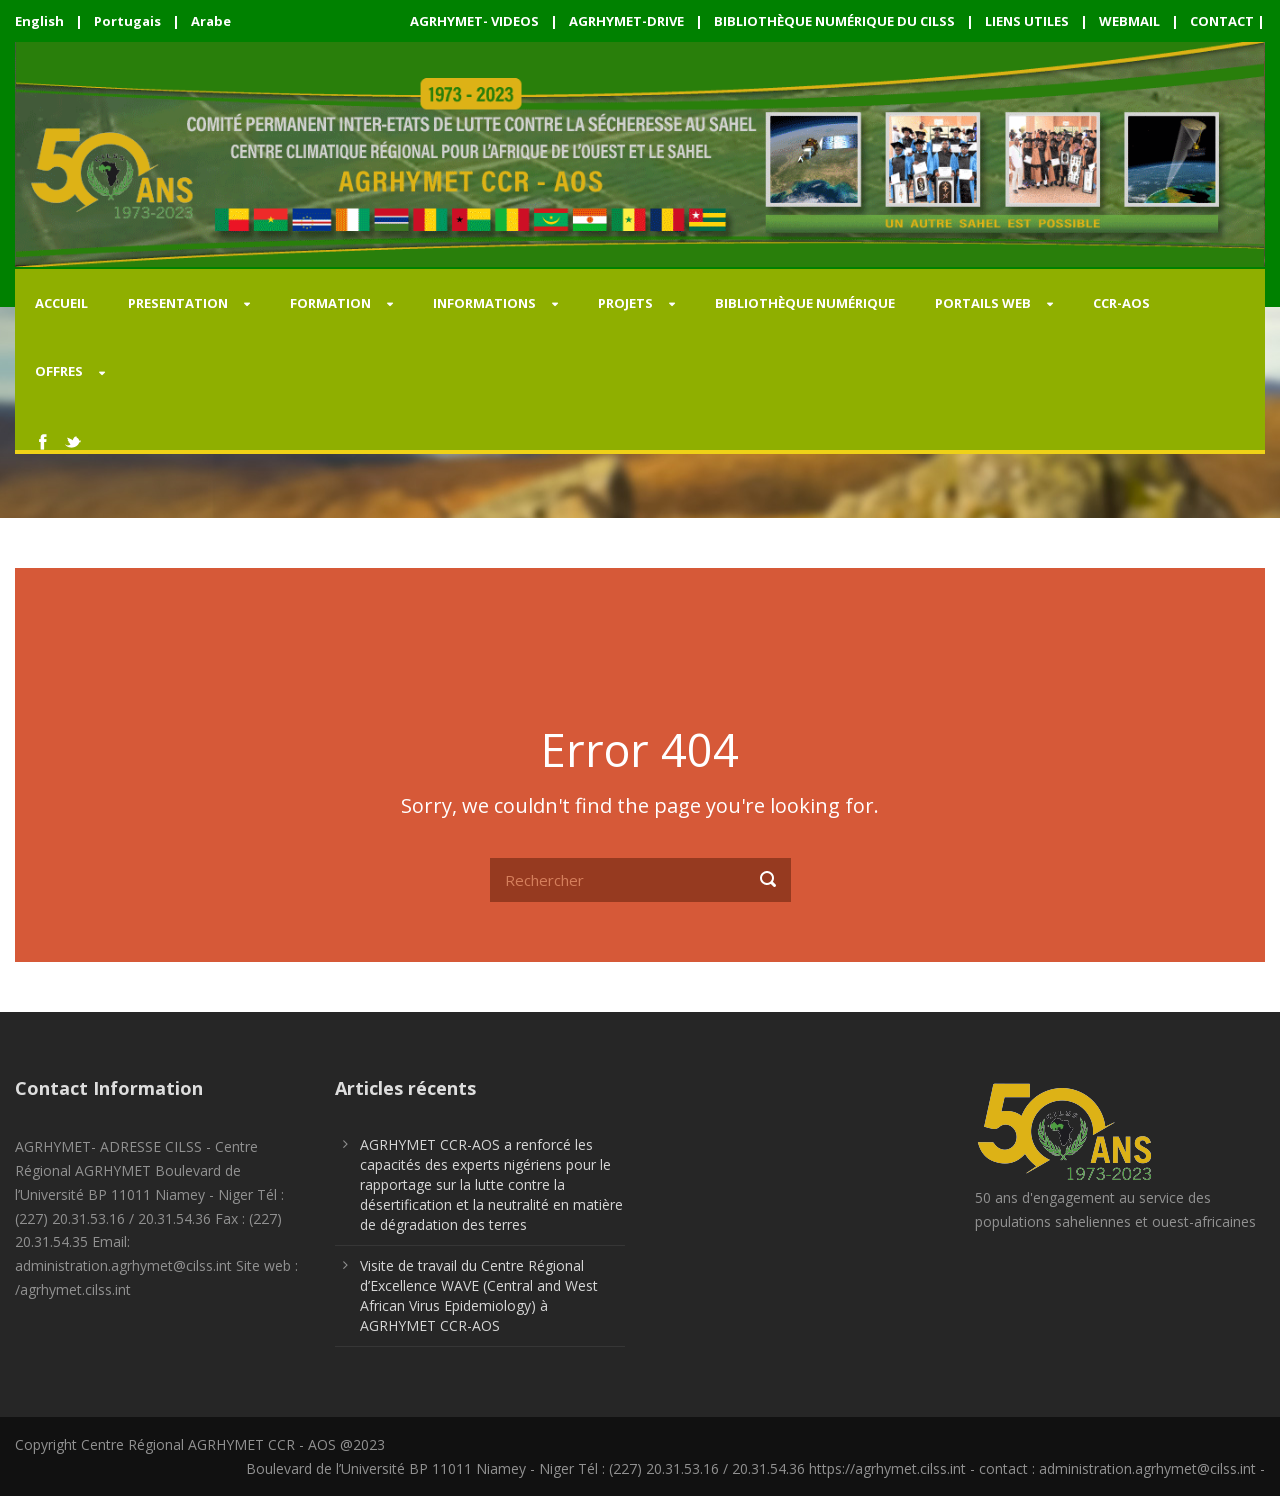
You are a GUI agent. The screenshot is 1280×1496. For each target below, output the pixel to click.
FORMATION (330, 303)
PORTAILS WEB (983, 303)
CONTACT (1222, 21)
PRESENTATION (178, 303)
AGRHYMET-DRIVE (626, 21)
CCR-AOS (1121, 303)
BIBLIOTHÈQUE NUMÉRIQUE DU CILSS (834, 21)
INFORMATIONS (484, 303)
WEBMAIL (1129, 21)
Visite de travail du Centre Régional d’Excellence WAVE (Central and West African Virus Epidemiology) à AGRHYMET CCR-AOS (479, 1295)
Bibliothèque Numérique (805, 303)
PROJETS (625, 303)
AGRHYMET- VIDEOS (474, 21)
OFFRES (59, 371)
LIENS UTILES (1027, 21)
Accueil (61, 303)
